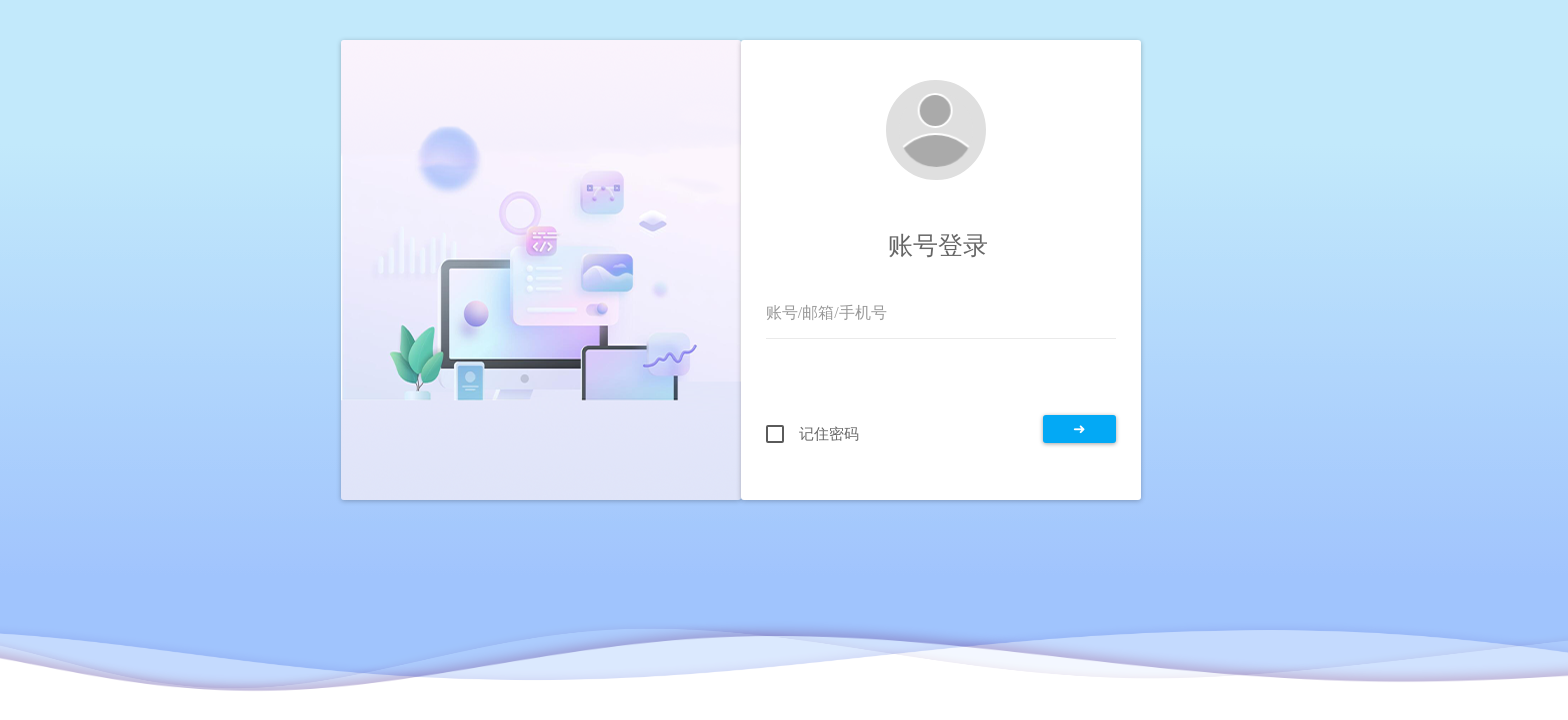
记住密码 (829, 434)
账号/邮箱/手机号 (826, 312)
